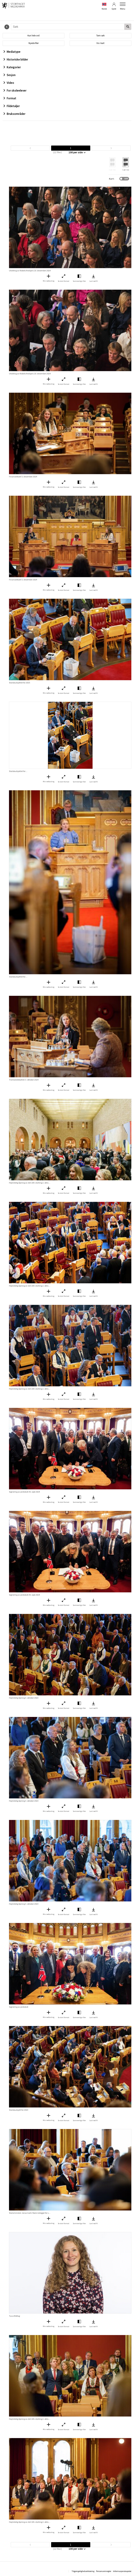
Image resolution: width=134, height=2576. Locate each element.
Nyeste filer (34, 43)
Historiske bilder (16, 59)
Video (9, 83)
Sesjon (10, 75)
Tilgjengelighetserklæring (83, 2571)
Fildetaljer (12, 106)
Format (10, 98)
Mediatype (12, 52)
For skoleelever (15, 90)
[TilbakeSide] (30, 148)
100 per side (76, 152)
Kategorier (12, 67)
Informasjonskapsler (122, 2571)
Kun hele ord (33, 35)
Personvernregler (103, 2571)
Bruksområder (14, 114)
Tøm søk (100, 35)
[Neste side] (111, 148)
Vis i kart (100, 43)
